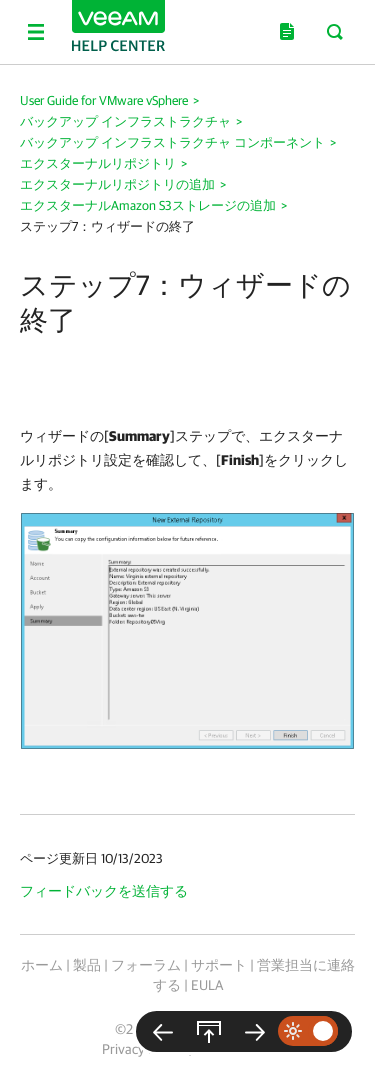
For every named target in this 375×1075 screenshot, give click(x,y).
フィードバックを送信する (104, 891)
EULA (207, 985)
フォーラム (146, 965)
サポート (219, 965)
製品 (87, 965)
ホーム (42, 965)
